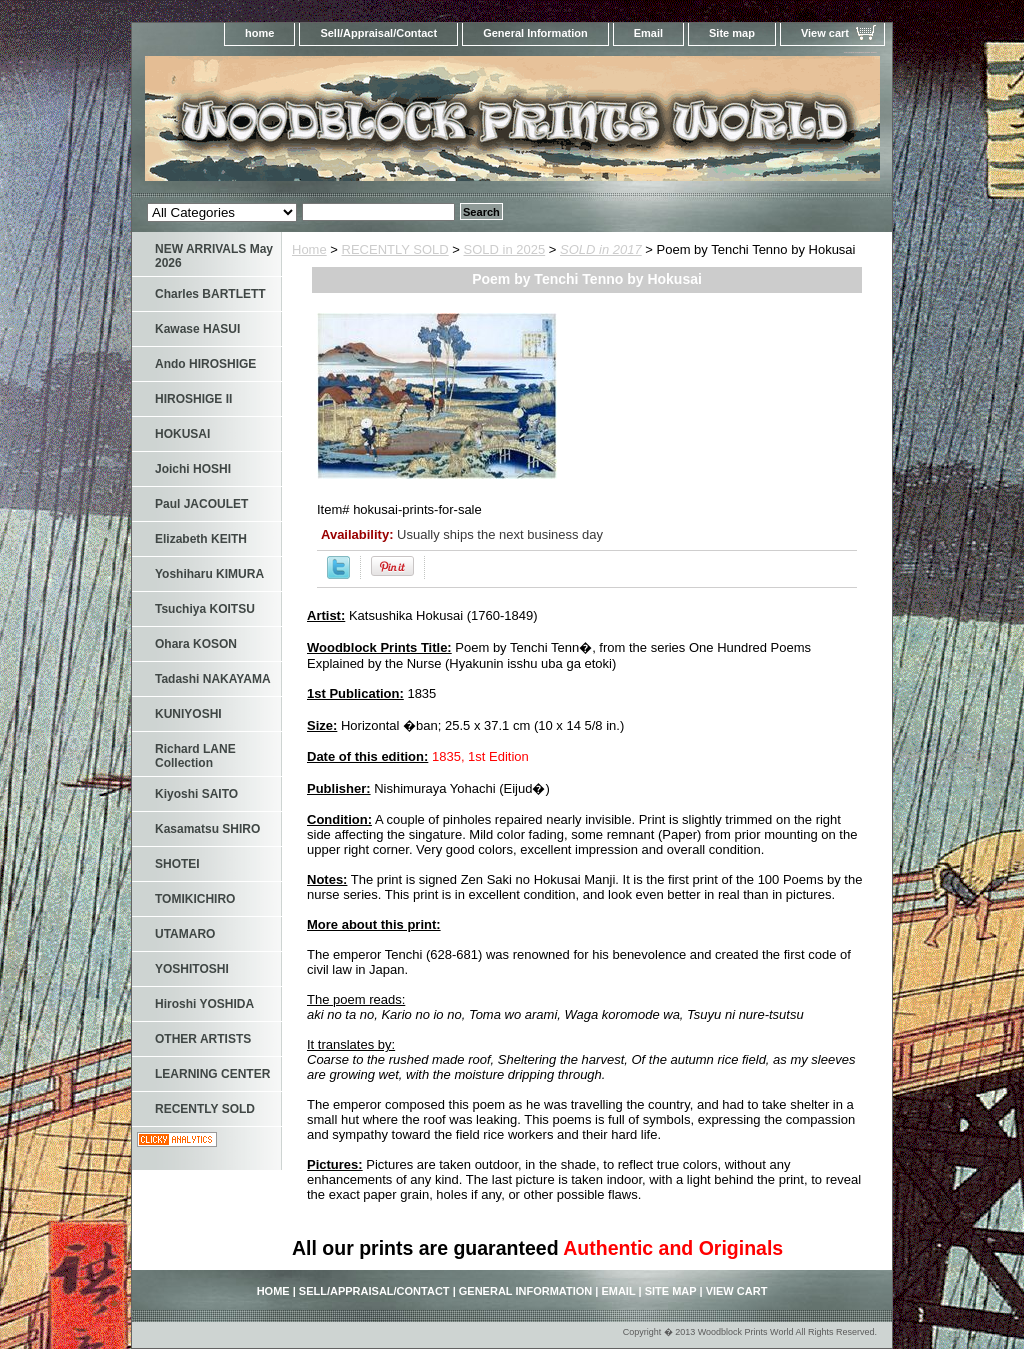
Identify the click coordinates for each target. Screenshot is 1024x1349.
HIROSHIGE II (193, 399)
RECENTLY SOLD (395, 249)
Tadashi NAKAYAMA (213, 679)
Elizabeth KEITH (201, 539)
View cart (825, 33)
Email (648, 33)
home (259, 33)
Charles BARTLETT (210, 294)
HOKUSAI (182, 434)
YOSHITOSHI (192, 969)
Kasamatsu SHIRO (207, 829)
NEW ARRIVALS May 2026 (214, 256)
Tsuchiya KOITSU (205, 609)
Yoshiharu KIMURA (209, 574)
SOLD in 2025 (505, 249)
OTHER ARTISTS (203, 1039)
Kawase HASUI (197, 329)
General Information (535, 33)
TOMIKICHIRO (195, 899)
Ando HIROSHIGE (205, 364)
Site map (732, 33)
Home (309, 249)
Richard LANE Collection (195, 756)
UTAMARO (185, 934)
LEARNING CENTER (212, 1074)
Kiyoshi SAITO (196, 794)
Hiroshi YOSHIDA (204, 1004)
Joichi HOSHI (193, 469)
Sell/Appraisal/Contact (378, 33)
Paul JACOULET (201, 504)
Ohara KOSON (196, 644)
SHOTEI (177, 864)
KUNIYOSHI (188, 714)
